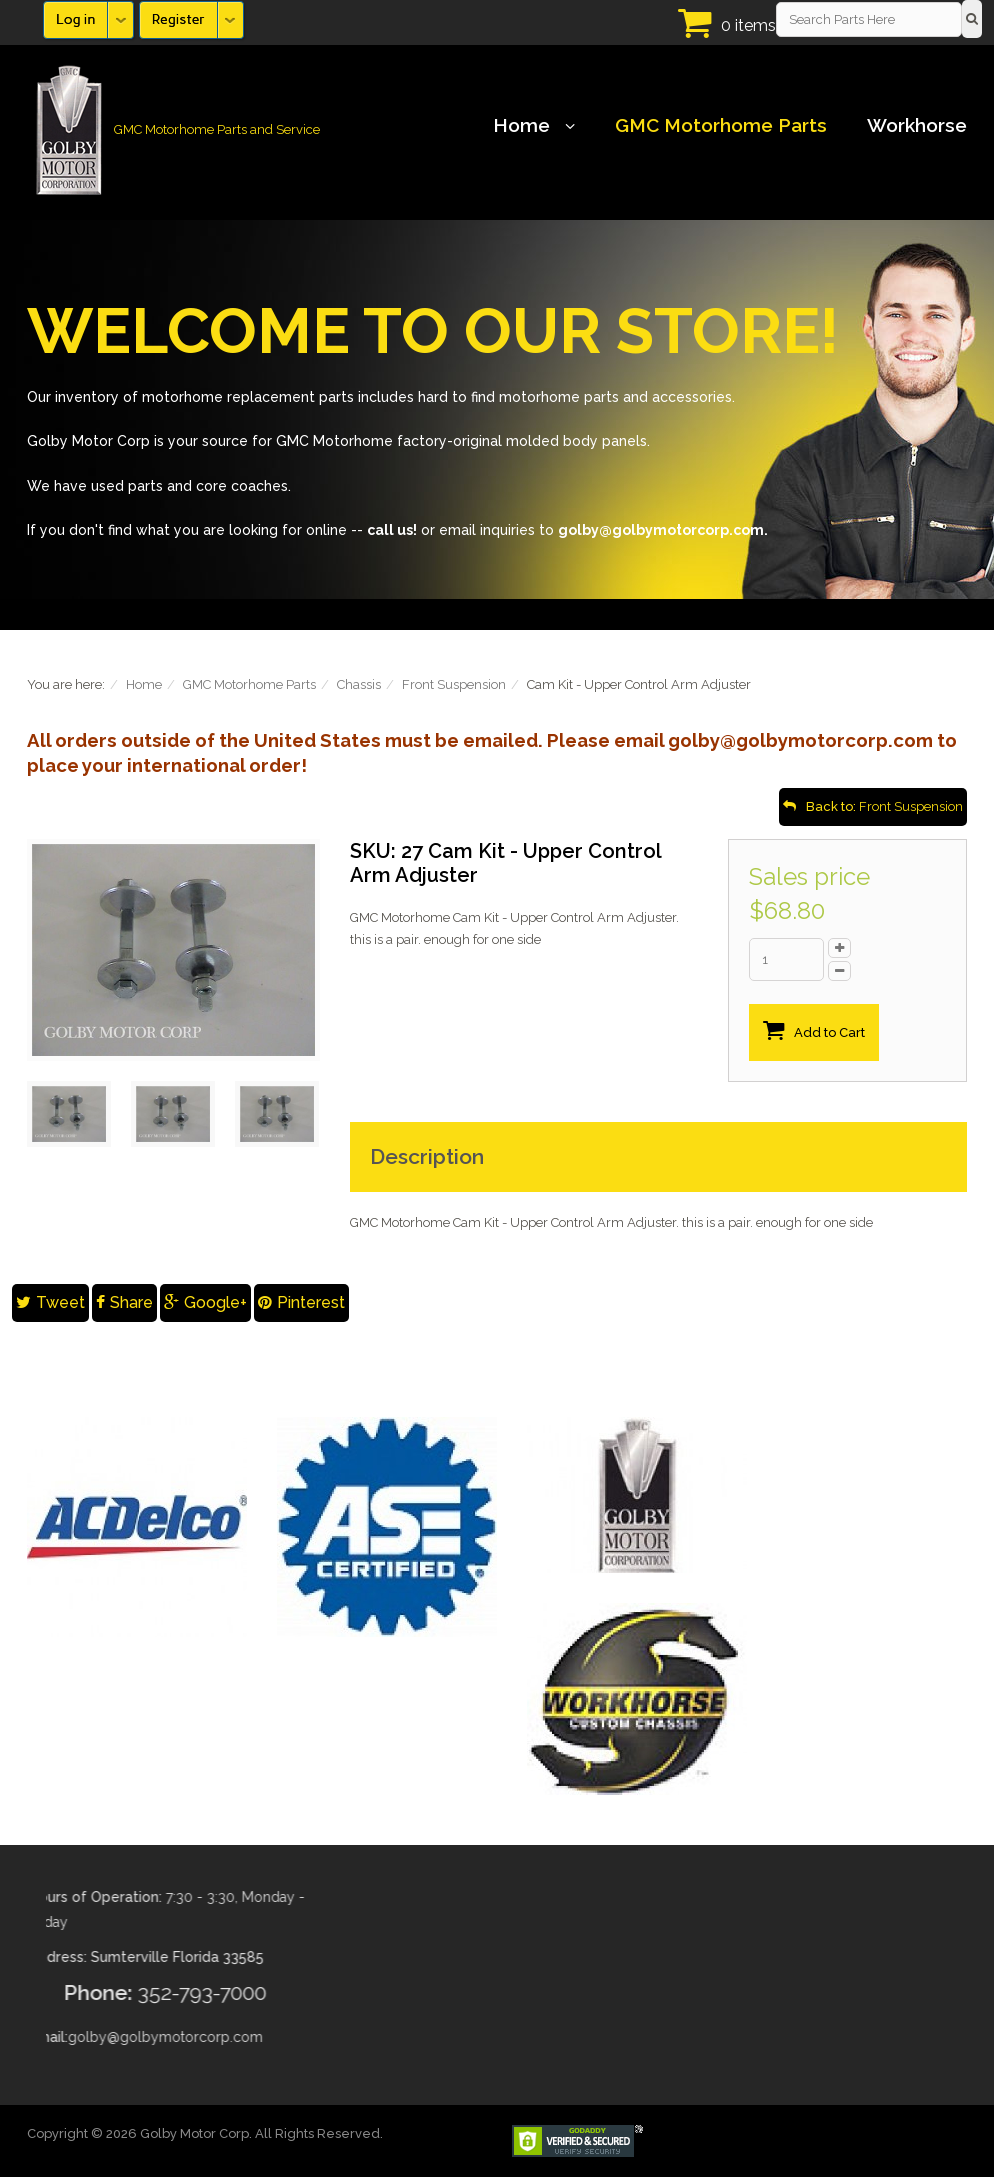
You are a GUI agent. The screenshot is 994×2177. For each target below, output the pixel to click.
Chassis (359, 684)
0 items (748, 25)
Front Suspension (454, 684)
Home (534, 125)
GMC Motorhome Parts (721, 125)
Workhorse (917, 125)
